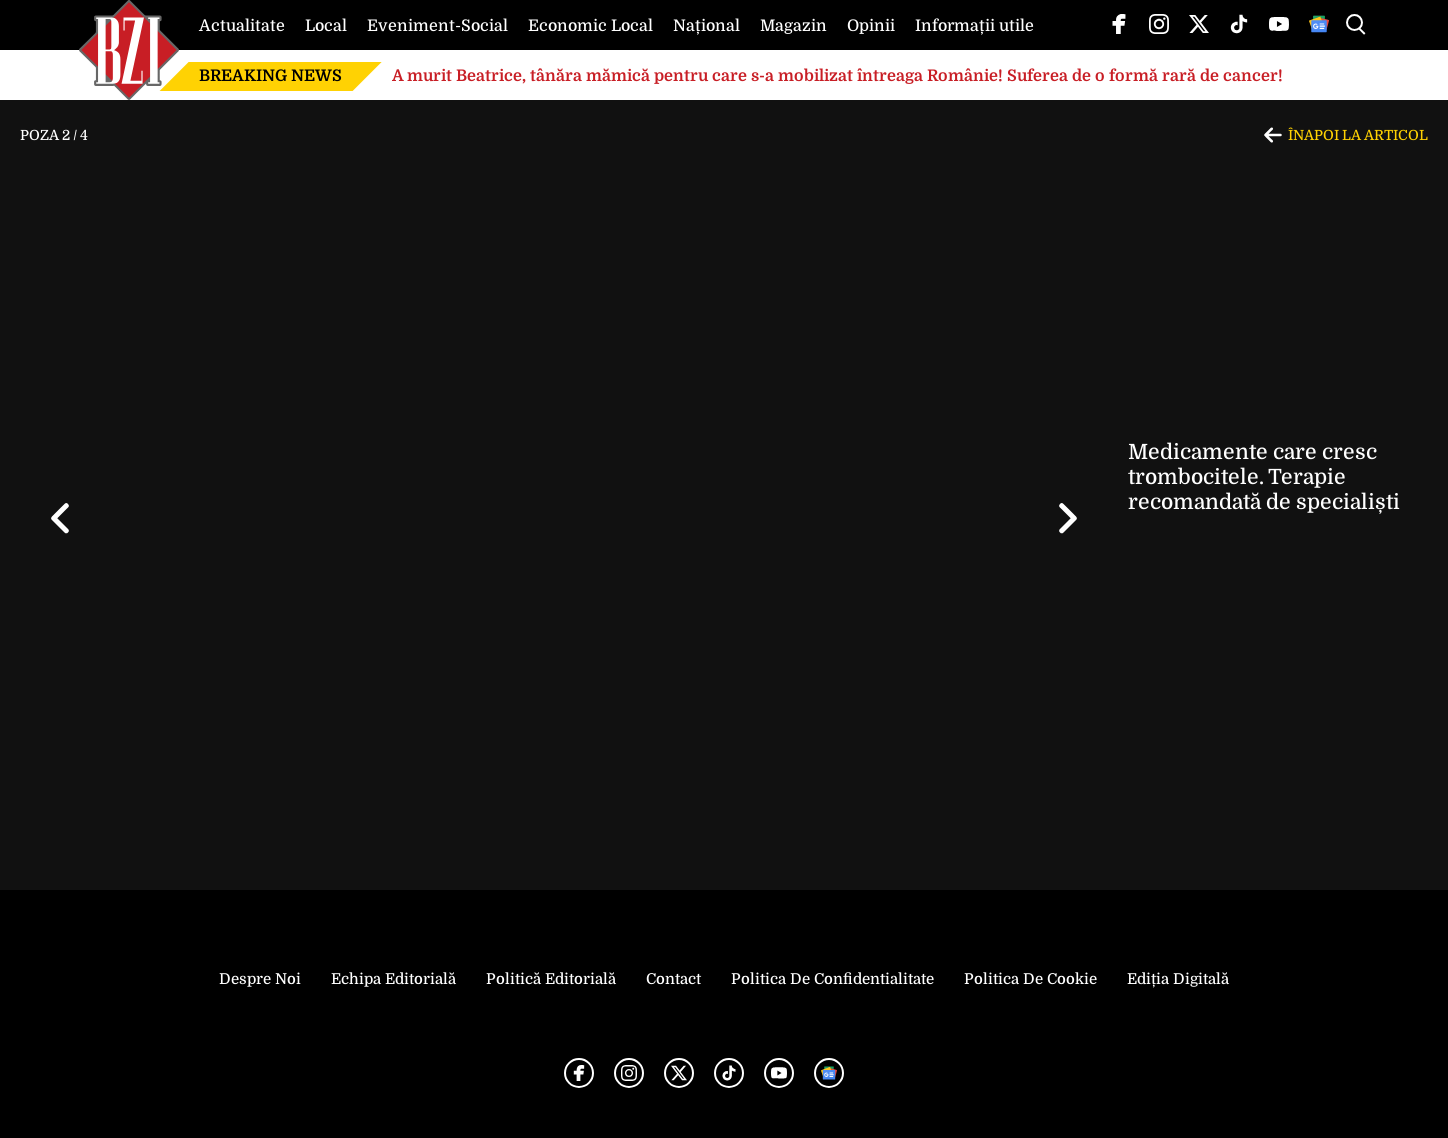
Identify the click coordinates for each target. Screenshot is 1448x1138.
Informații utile (974, 26)
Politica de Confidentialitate (832, 979)
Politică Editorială (551, 979)
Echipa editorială (393, 979)
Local (326, 26)
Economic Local (590, 26)
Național (706, 26)
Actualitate (242, 26)
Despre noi (260, 979)
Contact (673, 979)
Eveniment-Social (437, 26)
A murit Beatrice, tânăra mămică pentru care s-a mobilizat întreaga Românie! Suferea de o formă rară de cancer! (839, 76)
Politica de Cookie (1030, 979)
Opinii (871, 26)
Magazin (793, 26)
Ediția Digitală (1178, 979)
